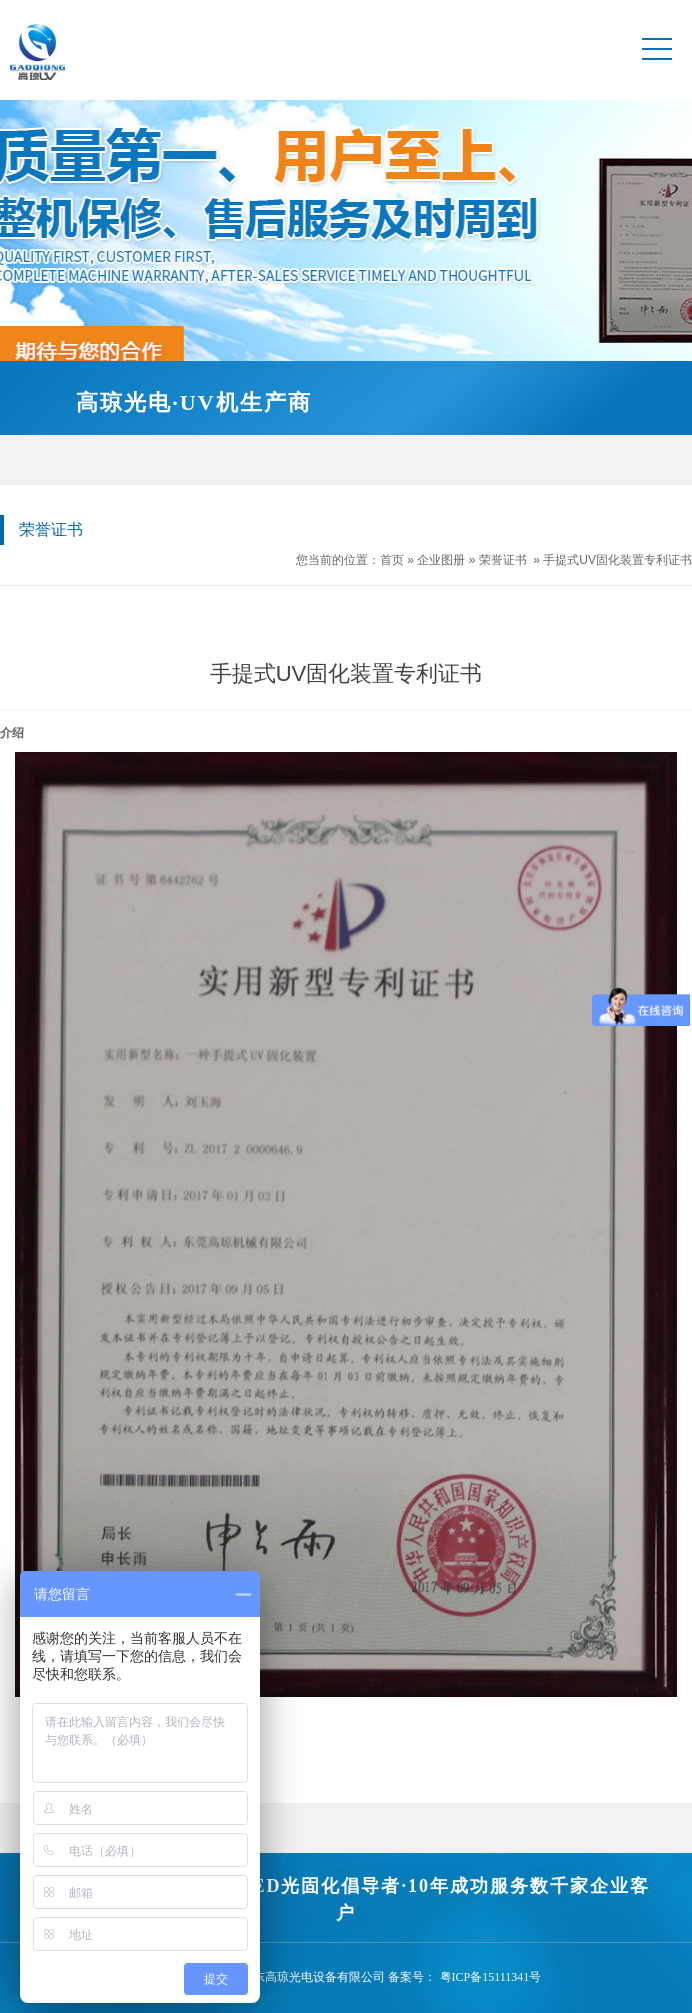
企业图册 (441, 560)
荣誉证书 (503, 560)
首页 (392, 560)
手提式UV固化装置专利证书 (617, 560)
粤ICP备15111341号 (491, 1977)
